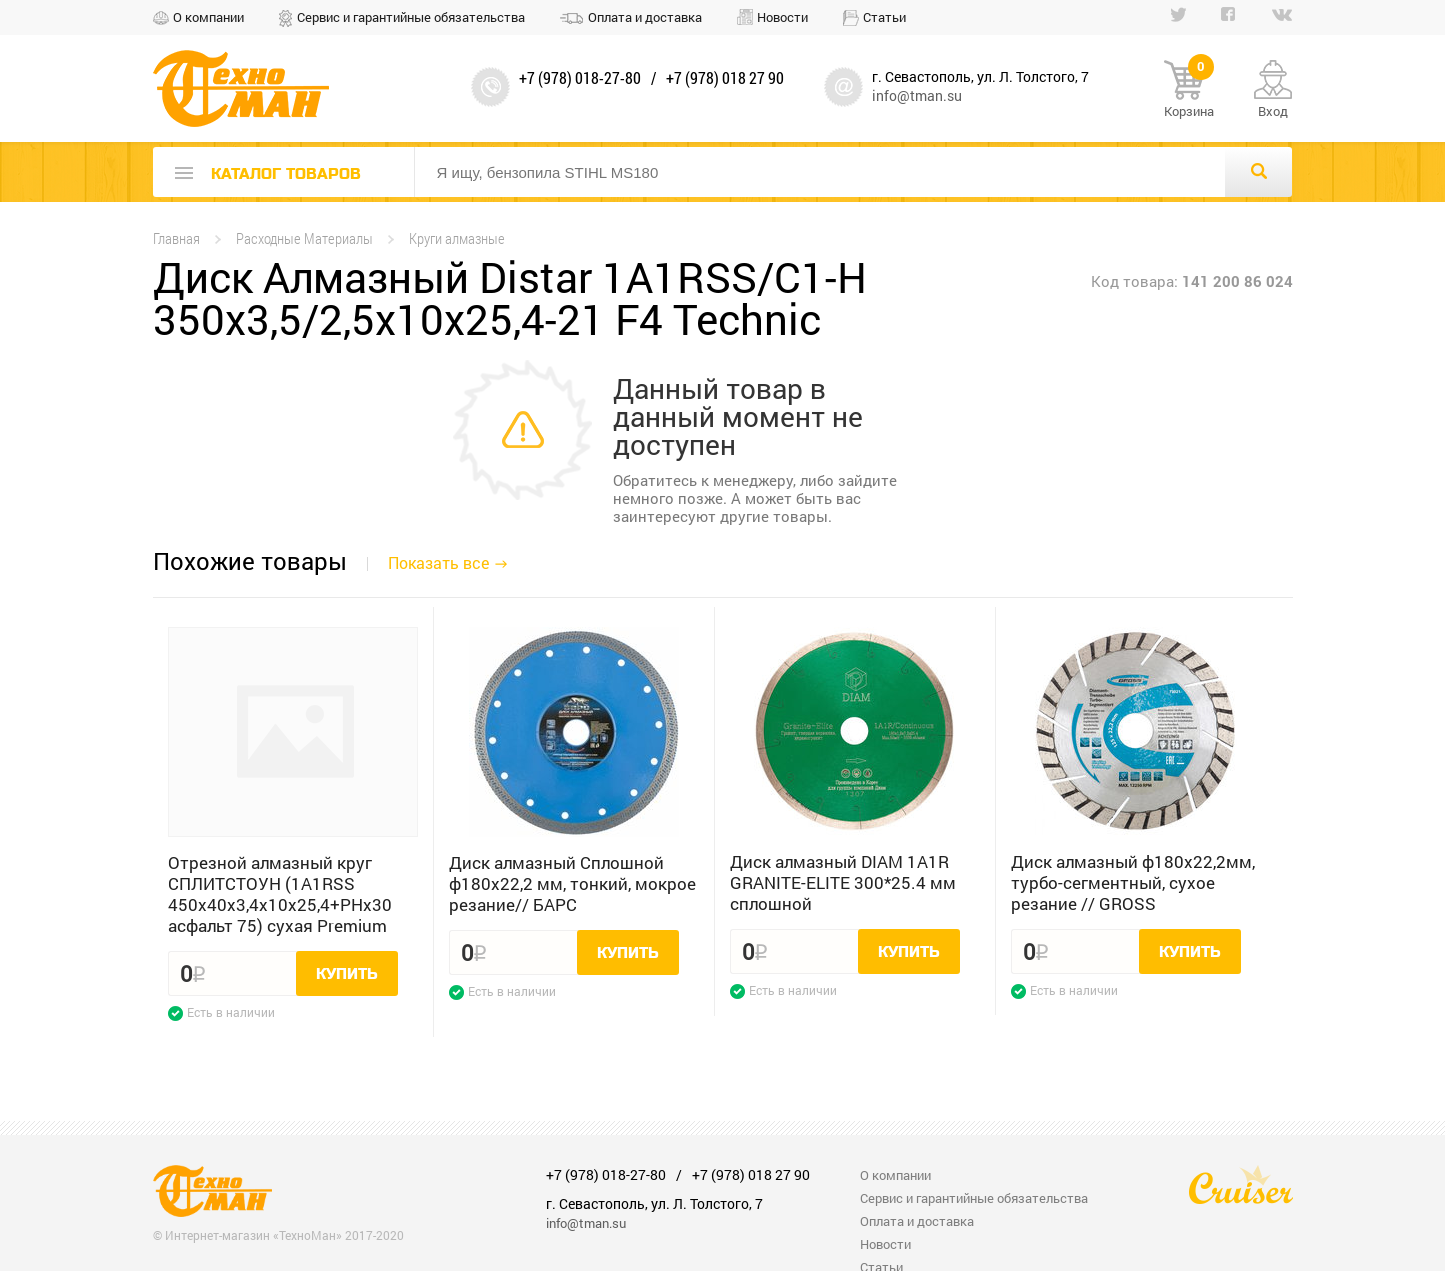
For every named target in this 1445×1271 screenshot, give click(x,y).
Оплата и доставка (645, 17)
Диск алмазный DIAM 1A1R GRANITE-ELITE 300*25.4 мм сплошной (843, 882)
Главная (176, 238)
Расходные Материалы (304, 238)
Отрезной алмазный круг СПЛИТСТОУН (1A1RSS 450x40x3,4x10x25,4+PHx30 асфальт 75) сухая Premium (280, 894)
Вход (1273, 111)
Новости (782, 17)
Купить (347, 974)
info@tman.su (917, 95)
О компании (208, 17)
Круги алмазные (457, 238)
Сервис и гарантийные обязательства (411, 17)
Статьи (884, 17)
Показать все (438, 562)
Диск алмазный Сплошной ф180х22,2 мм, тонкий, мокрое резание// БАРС (572, 883)
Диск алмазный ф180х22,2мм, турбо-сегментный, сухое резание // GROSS (1133, 882)
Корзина (1189, 90)
